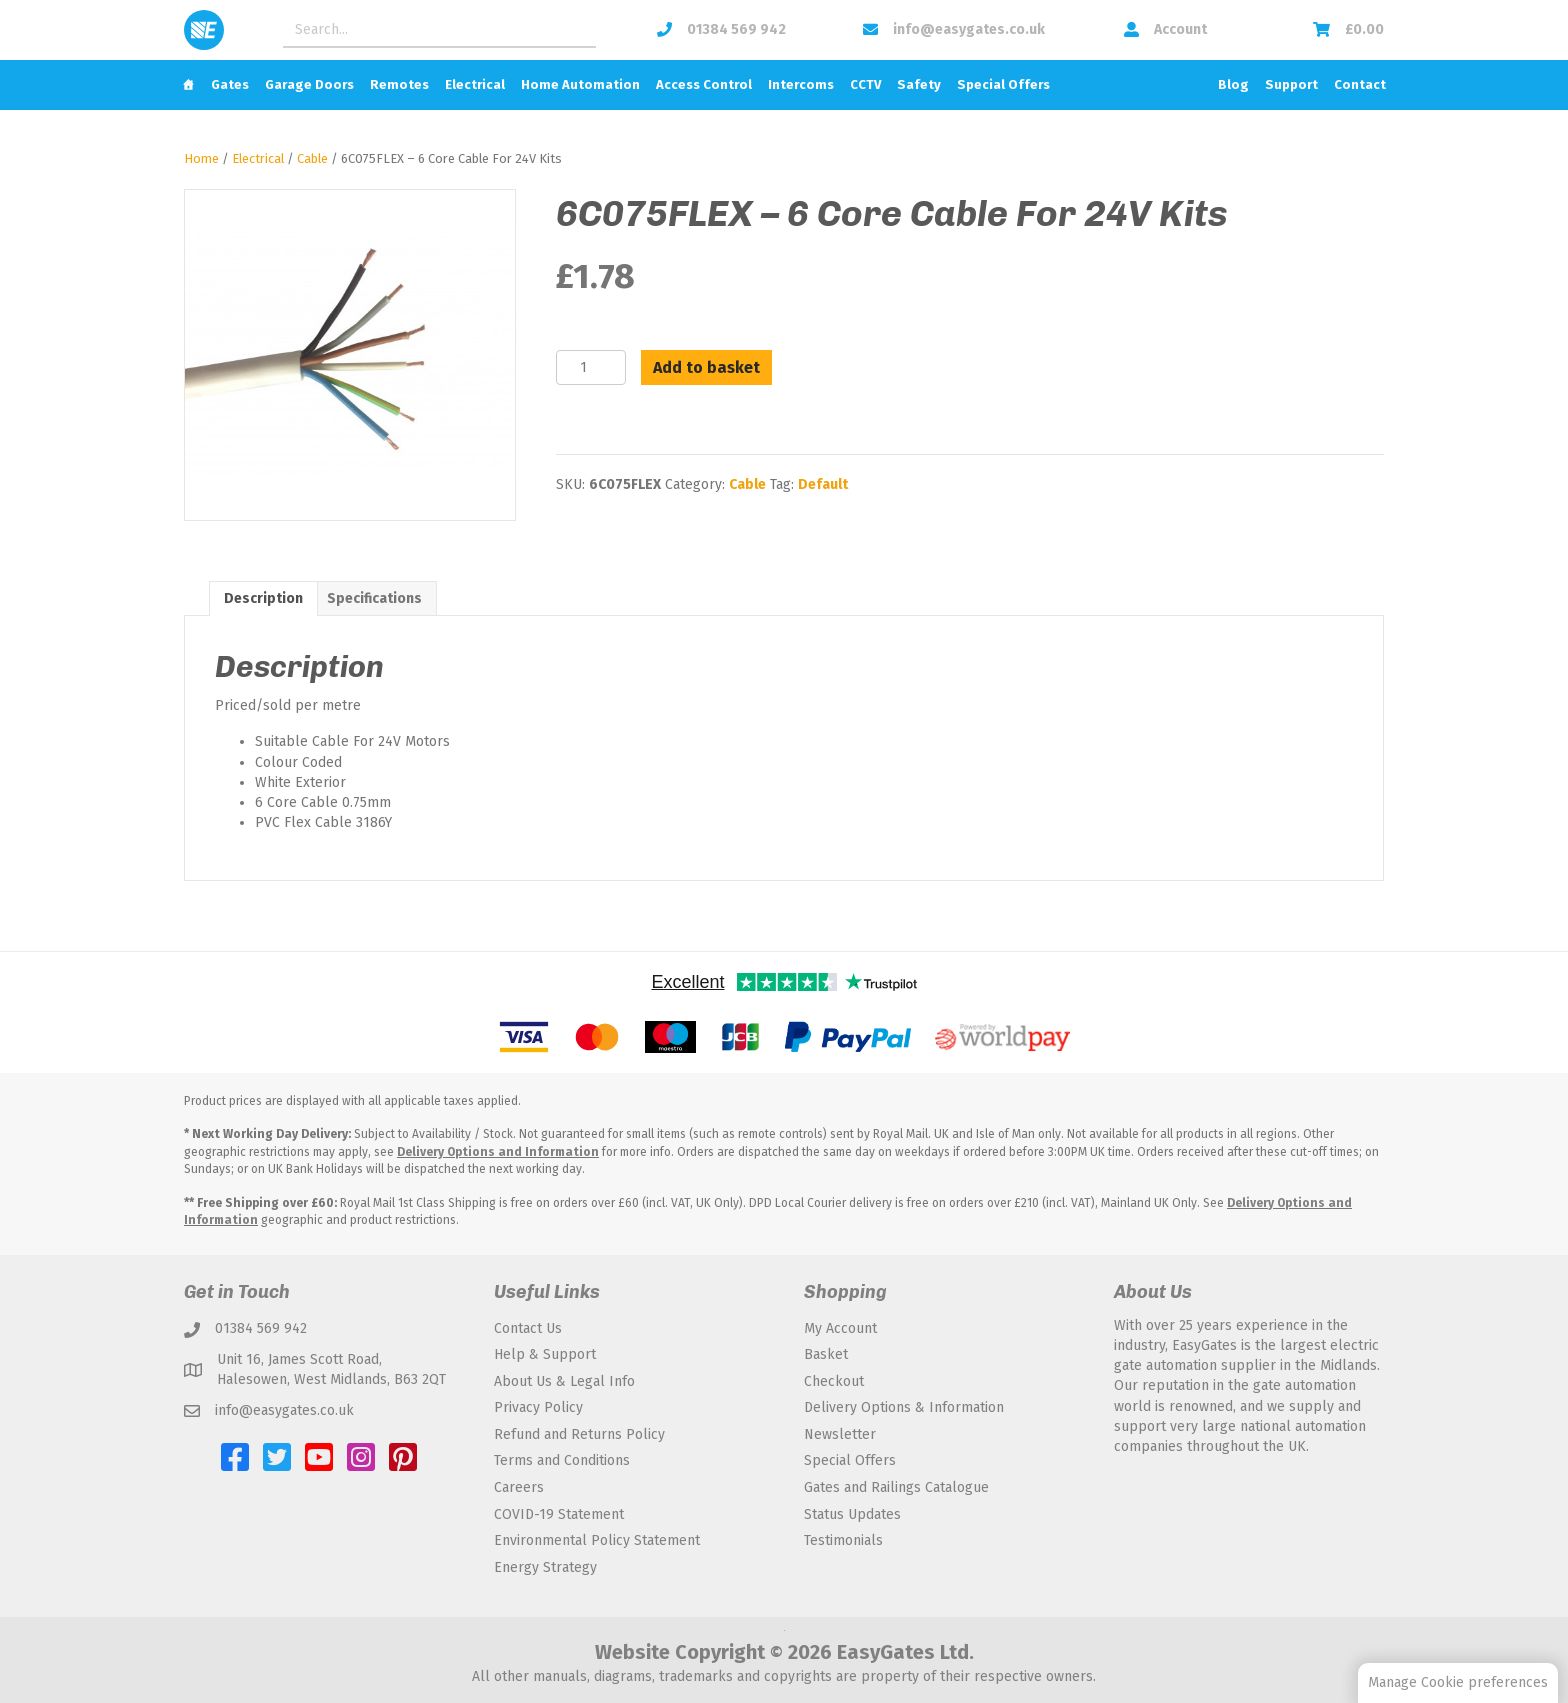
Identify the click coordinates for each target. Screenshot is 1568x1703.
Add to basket (706, 367)
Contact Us (528, 1328)
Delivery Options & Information (904, 1407)
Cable (312, 158)
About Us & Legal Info (564, 1381)
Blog (1233, 84)
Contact (1360, 84)
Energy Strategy (545, 1567)
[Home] (188, 85)
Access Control (704, 84)
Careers (519, 1487)
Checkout (834, 1381)
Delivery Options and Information (498, 1152)
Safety (919, 84)
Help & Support (545, 1354)
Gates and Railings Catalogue (896, 1487)
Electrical (475, 84)
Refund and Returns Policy (579, 1434)
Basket (826, 1354)
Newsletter (840, 1434)
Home (201, 158)
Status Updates (852, 1514)
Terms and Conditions (562, 1460)
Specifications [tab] (374, 598)
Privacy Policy (538, 1407)
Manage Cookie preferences (1458, 1682)
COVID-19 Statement (559, 1514)
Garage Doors (309, 84)
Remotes (399, 84)
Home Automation (580, 84)
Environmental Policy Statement (597, 1540)
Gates (230, 84)
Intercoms (801, 84)
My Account (840, 1328)
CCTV (865, 84)
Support (1291, 84)
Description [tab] (263, 598)
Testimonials (843, 1540)
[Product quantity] (591, 367)
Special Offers (1003, 84)
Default (823, 484)
